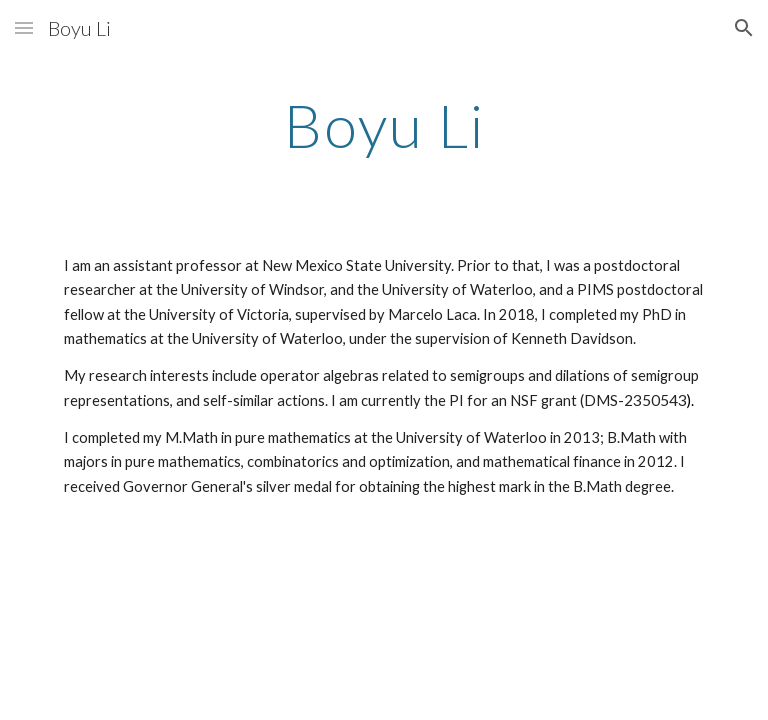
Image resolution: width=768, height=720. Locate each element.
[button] (24, 27)
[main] (383, 125)
